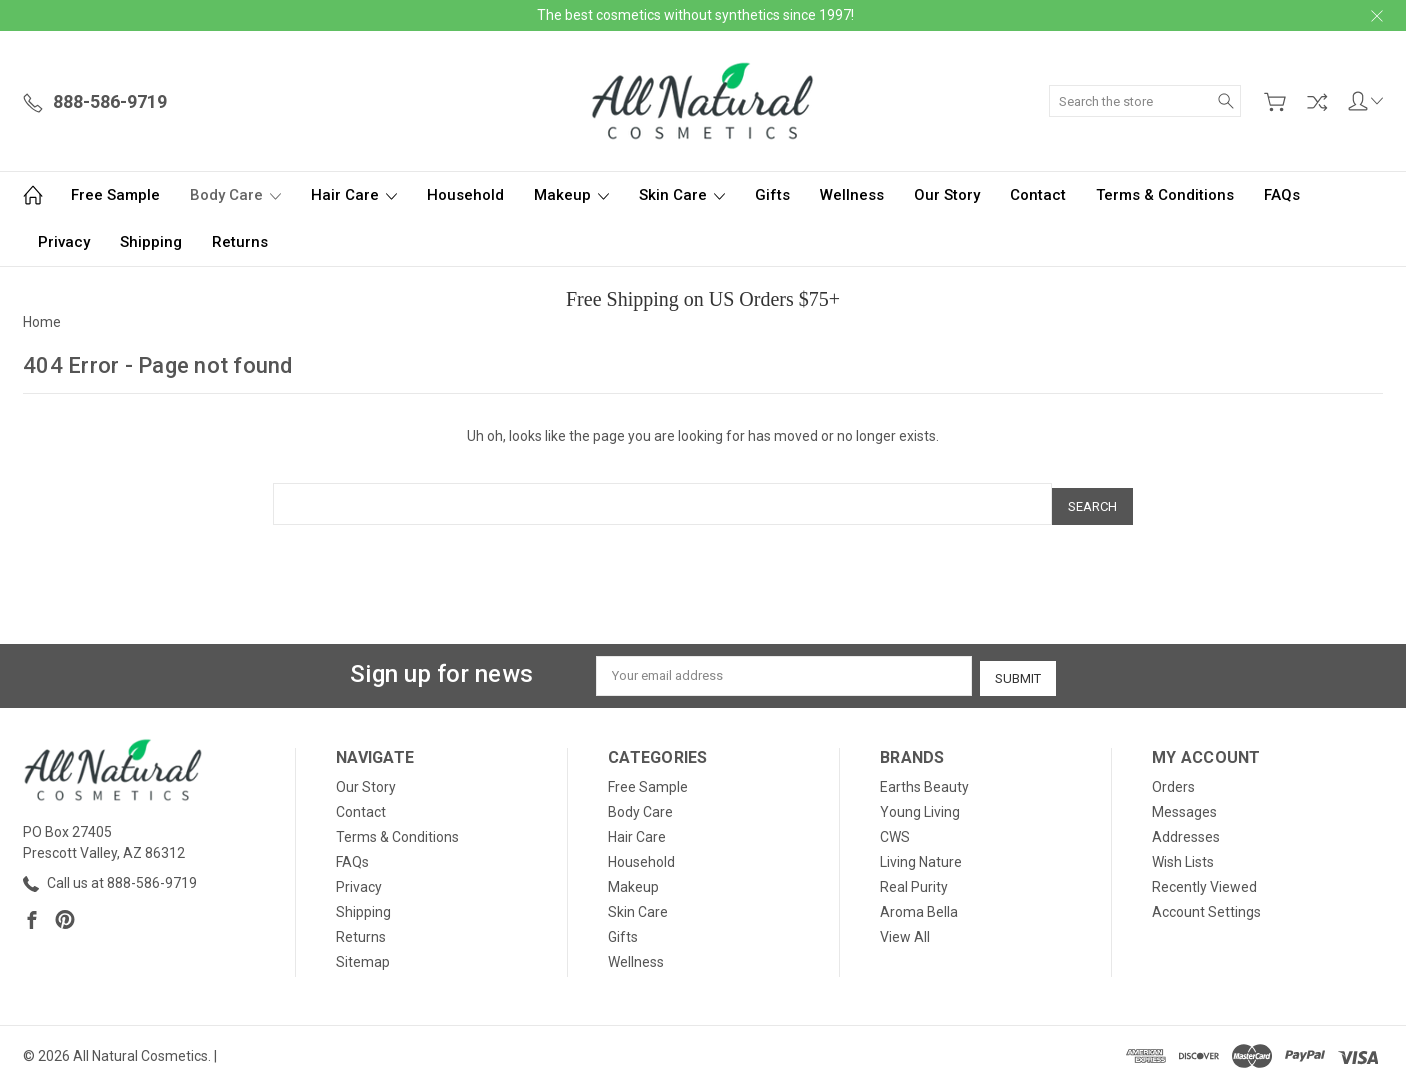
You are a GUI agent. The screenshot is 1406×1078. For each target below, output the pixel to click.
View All (905, 929)
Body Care (235, 195)
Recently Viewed (1204, 879)
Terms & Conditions (1165, 195)
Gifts (772, 195)
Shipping (151, 242)
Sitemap (363, 954)
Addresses (1186, 829)
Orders (1173, 779)
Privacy (64, 242)
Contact (1038, 195)
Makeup (571, 195)
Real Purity (914, 879)
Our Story (947, 195)
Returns (240, 242)
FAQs (1282, 195)
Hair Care (354, 195)
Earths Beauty (924, 779)
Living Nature (921, 854)
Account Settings (1206, 904)
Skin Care (682, 195)
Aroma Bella (919, 904)
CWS (895, 829)
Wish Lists (1183, 854)
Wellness (852, 195)
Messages (1184, 804)
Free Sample (115, 195)
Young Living (920, 804)
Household (465, 195)
